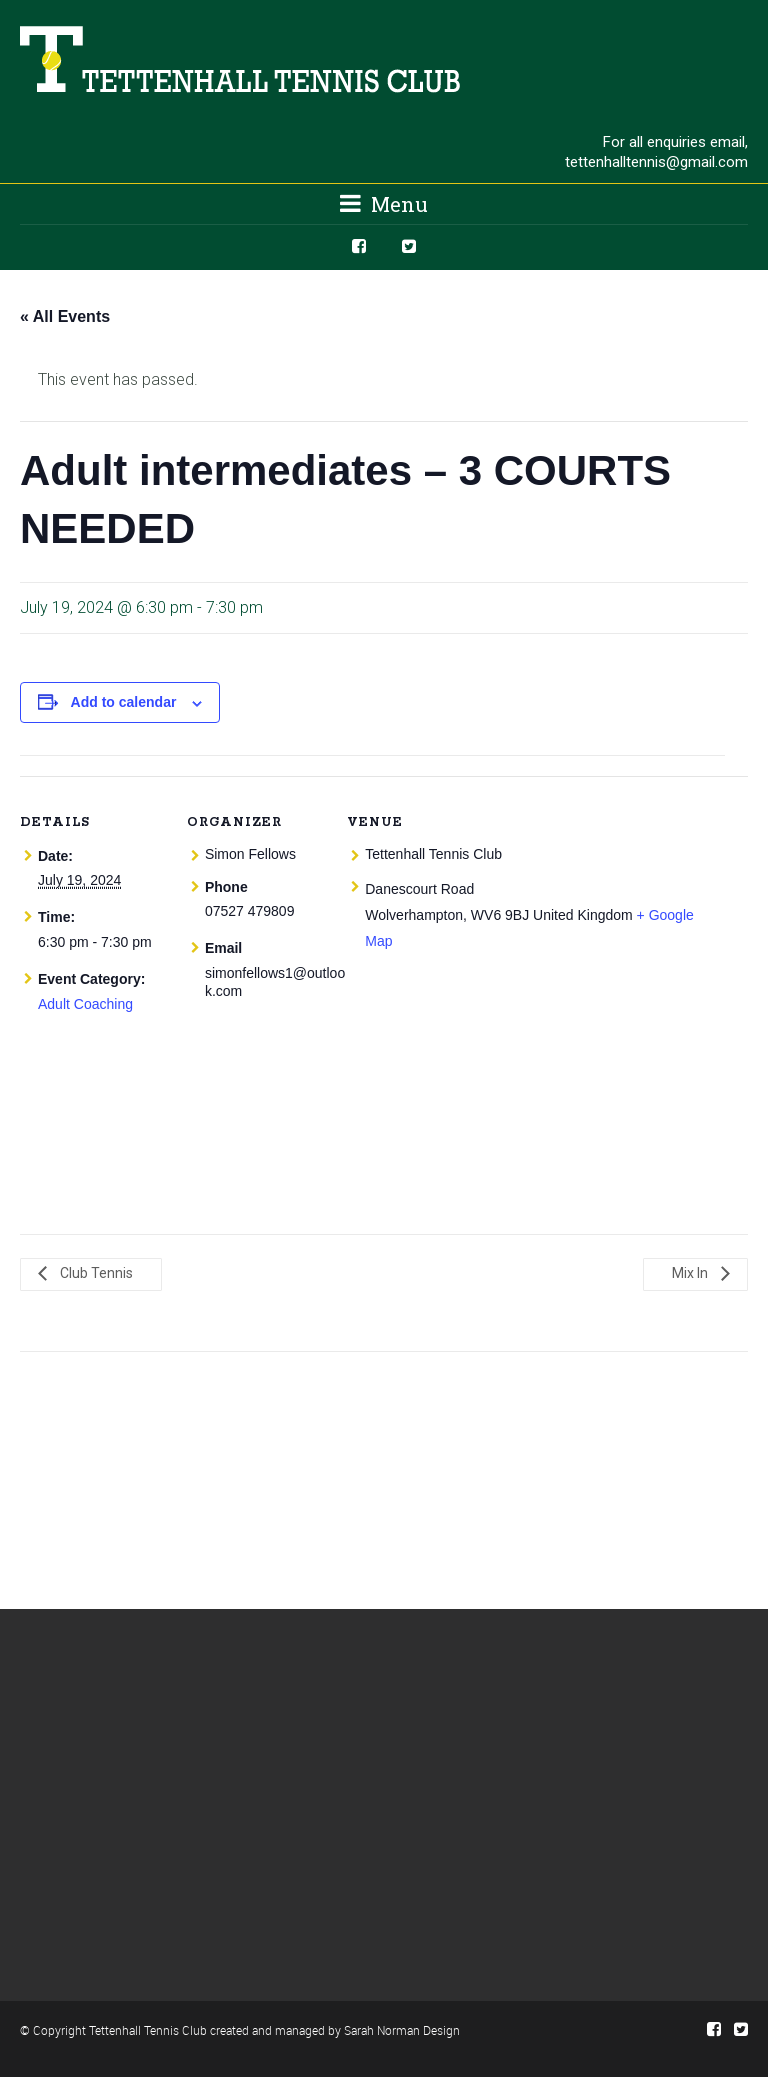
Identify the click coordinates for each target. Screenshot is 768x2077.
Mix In (691, 1273)
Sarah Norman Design (402, 2030)
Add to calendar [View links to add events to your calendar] (124, 702)
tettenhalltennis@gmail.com (656, 162)
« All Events (65, 316)
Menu (384, 204)
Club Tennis (95, 1273)
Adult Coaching (85, 1004)
